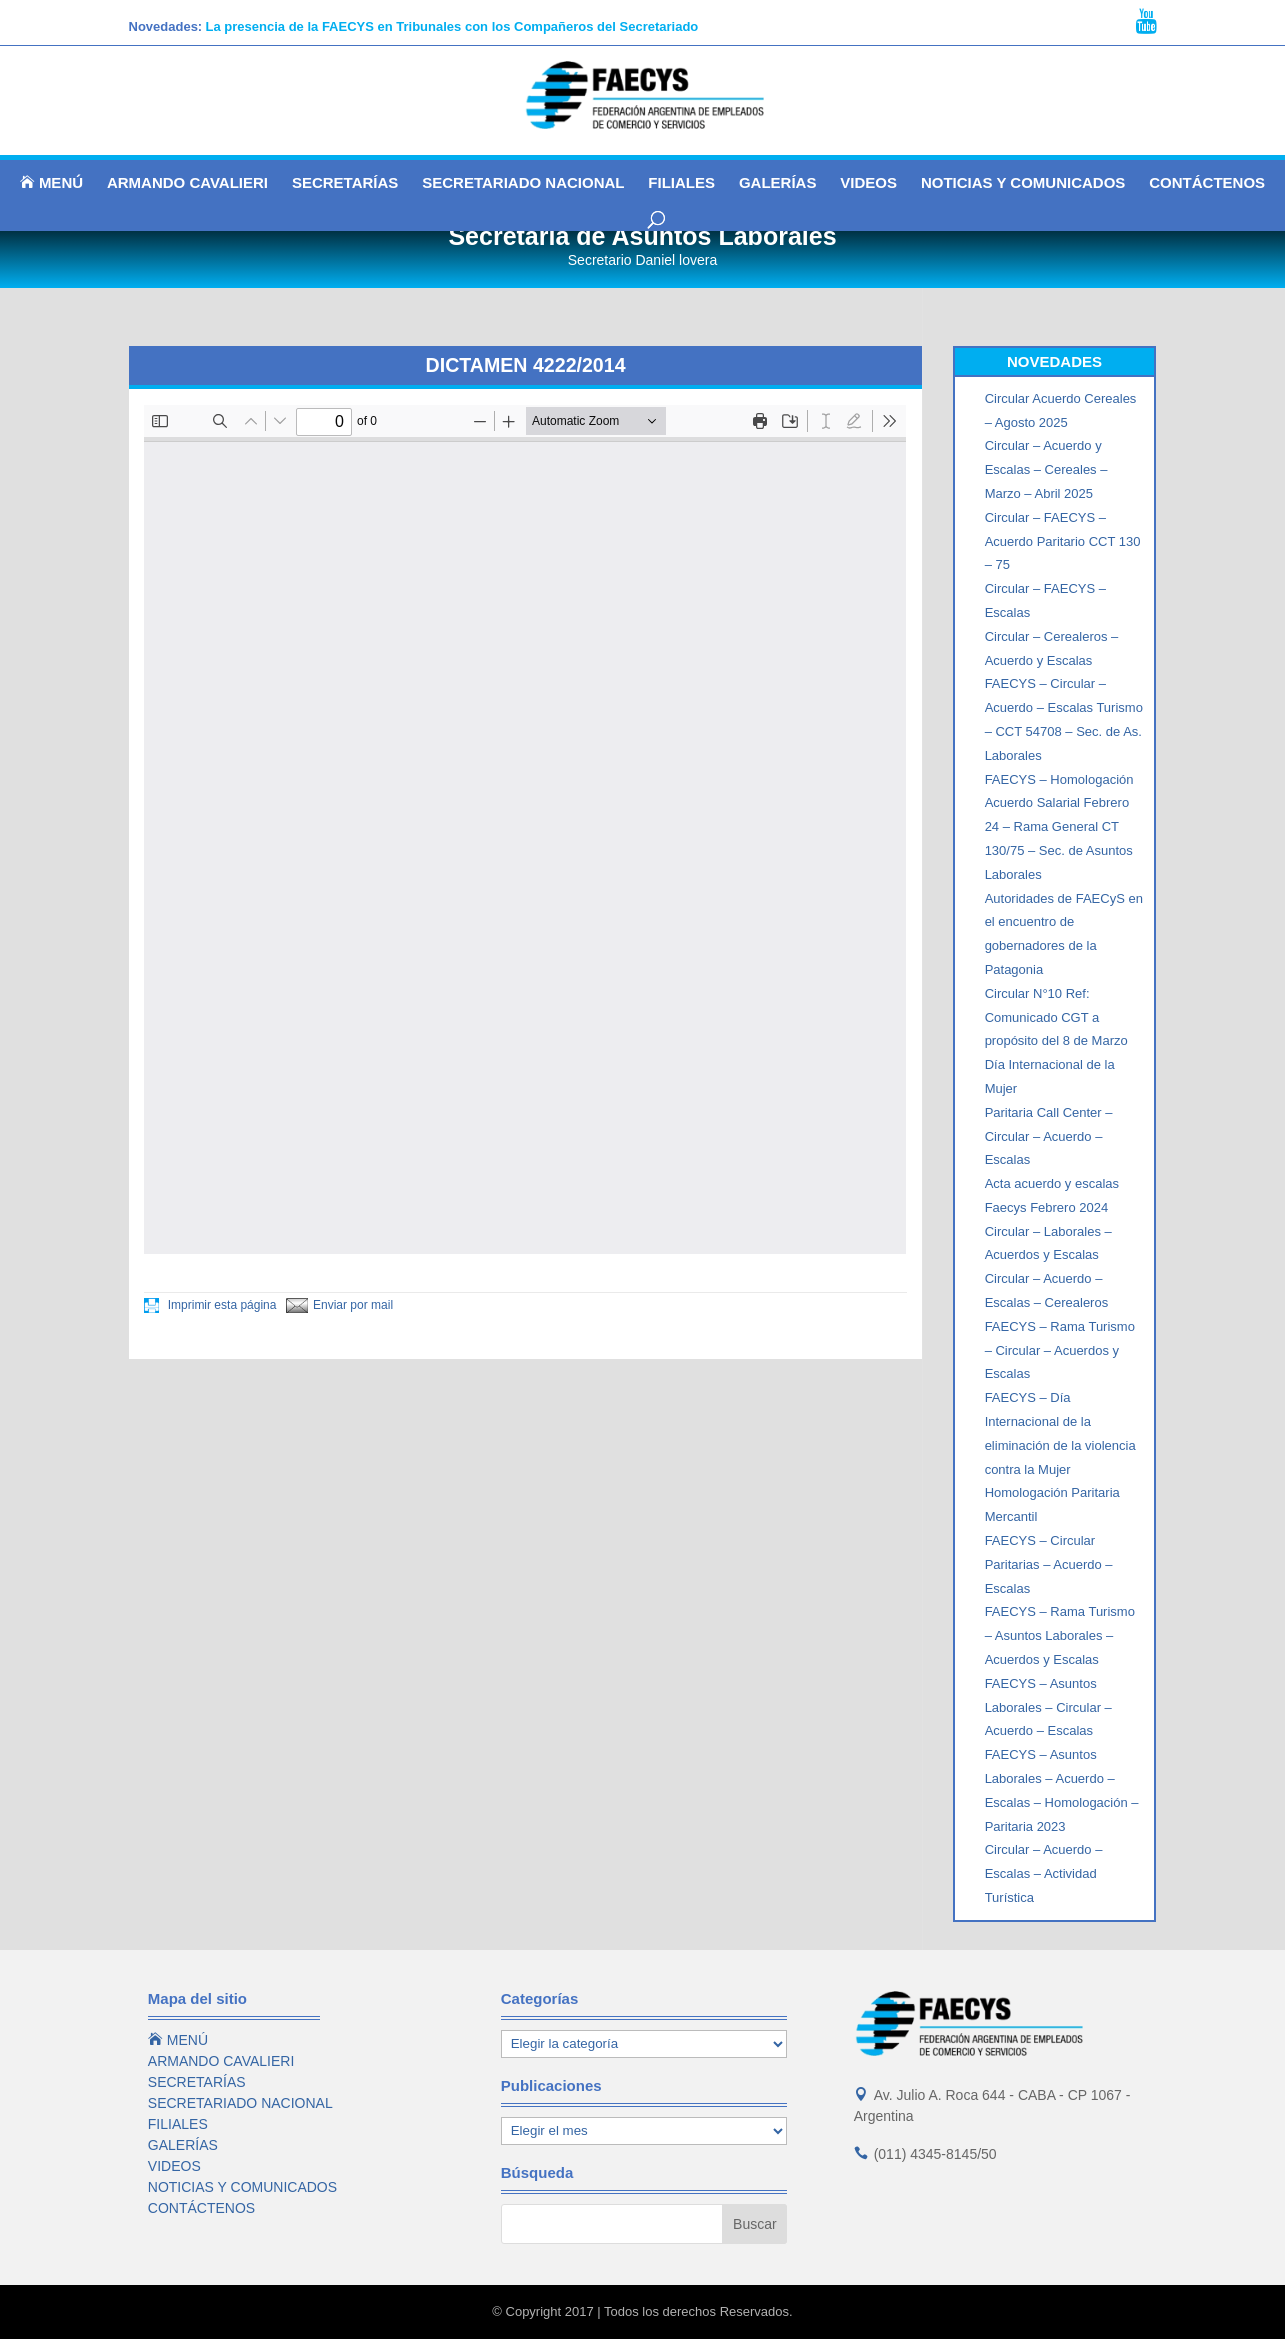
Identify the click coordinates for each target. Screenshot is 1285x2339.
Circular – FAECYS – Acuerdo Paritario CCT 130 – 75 (1063, 541)
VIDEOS (868, 183)
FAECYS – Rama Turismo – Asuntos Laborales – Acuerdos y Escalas (1060, 1635)
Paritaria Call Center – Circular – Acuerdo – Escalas (1049, 1136)
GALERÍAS (778, 183)
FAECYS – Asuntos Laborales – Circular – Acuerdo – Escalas (1048, 1707)
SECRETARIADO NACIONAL (523, 183)
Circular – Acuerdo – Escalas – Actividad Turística (1044, 1873)
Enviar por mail (339, 1305)
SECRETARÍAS (345, 183)
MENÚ (51, 183)
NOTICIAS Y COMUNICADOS (1023, 183)
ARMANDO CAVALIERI (187, 183)
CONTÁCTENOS (1207, 183)
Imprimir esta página (210, 1305)
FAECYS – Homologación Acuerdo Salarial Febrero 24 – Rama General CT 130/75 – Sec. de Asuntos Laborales (1059, 827)
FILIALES (681, 183)
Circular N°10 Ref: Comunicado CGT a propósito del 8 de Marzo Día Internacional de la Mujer (1056, 1041)
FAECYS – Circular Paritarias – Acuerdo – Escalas (1049, 1564)
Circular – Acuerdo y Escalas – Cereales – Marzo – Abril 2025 (1046, 469)
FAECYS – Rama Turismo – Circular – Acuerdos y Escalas (1060, 1350)
